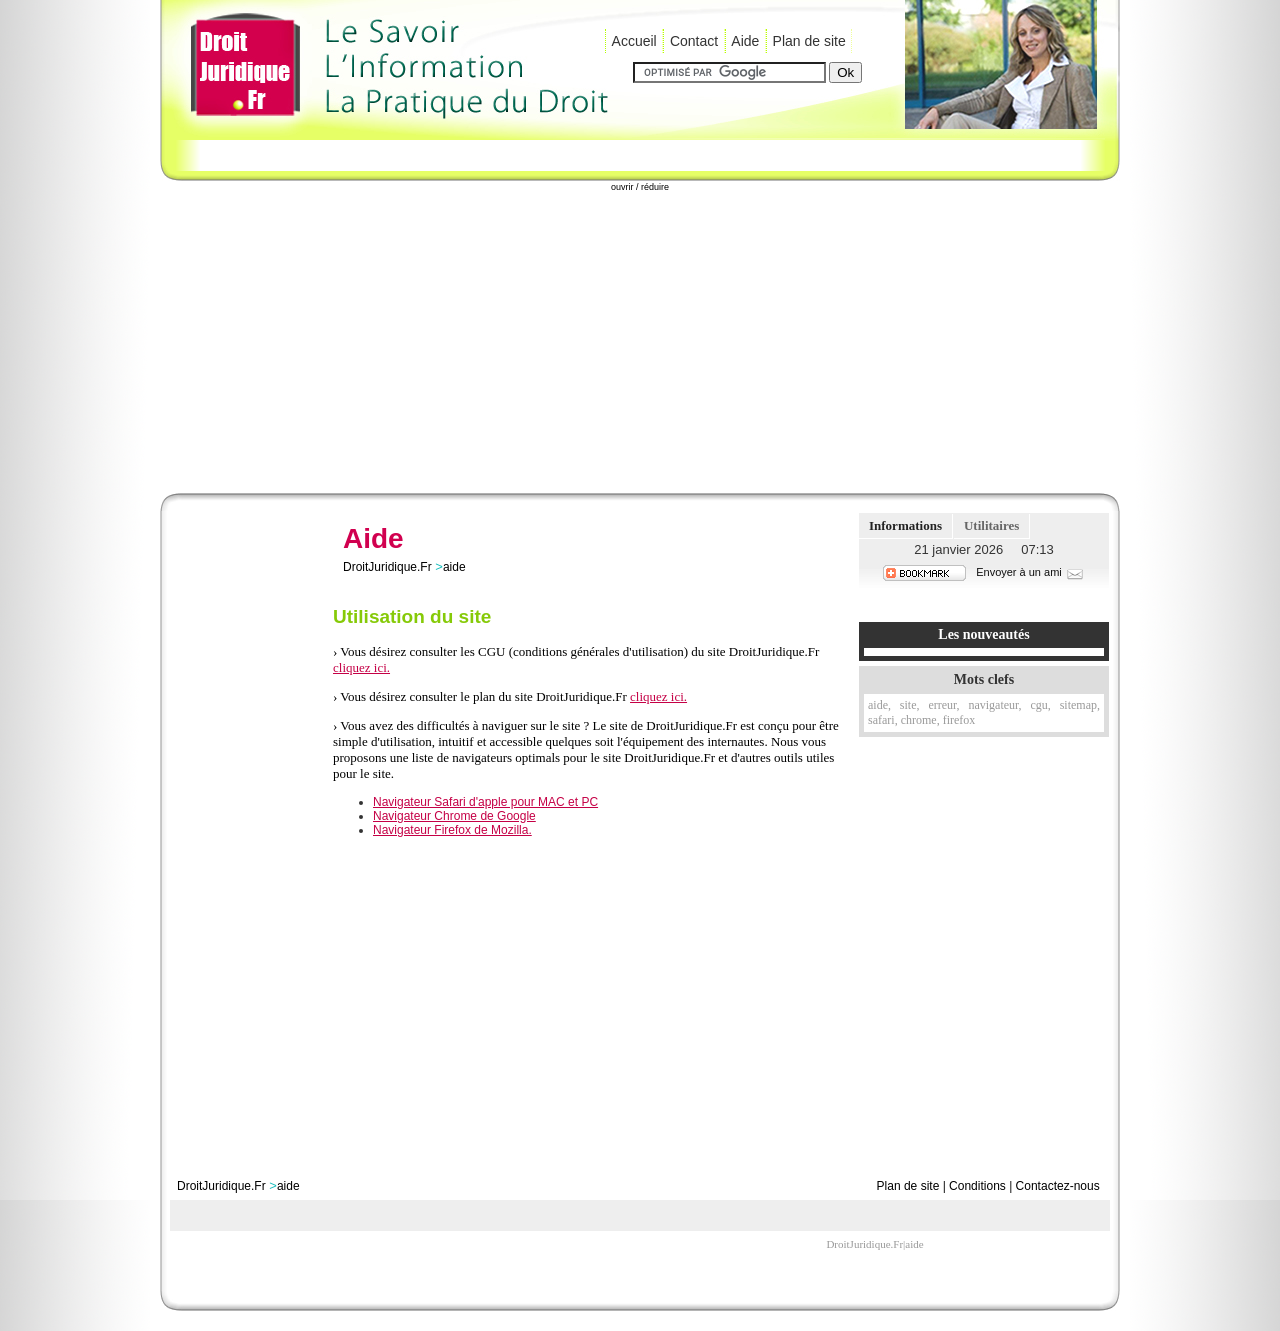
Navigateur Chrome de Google (454, 816)
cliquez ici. (361, 667)
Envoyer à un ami (1030, 572)
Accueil (634, 41)
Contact (694, 41)
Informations (905, 525)
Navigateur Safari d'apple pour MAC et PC (485, 802)
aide (454, 567)
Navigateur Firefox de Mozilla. (452, 830)
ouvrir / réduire (640, 187)
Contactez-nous (1058, 1186)
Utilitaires (991, 525)
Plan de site (809, 41)
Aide (745, 41)
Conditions (977, 1186)
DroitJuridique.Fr (387, 567)
